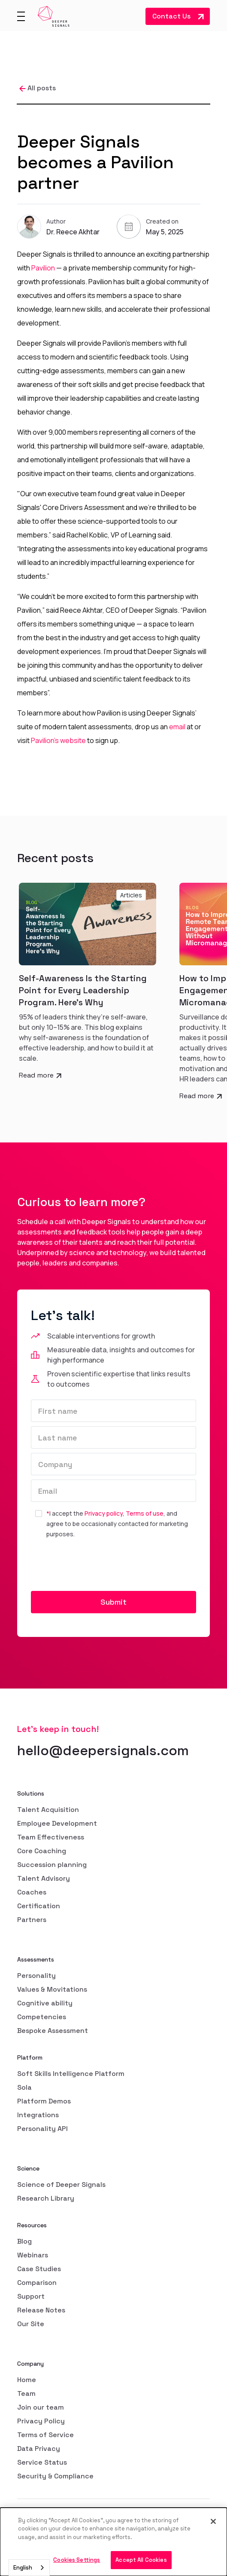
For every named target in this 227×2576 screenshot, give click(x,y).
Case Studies (39, 2268)
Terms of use (144, 1513)
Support (31, 2296)
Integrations (38, 2114)
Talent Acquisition (48, 1809)
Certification (38, 1905)
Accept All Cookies (140, 2560)
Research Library (45, 2198)
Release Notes (41, 2310)
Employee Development (57, 1823)
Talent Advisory (43, 1878)
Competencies (41, 2016)
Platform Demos (44, 2101)
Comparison (37, 2282)
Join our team (40, 2407)
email (177, 726)
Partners (31, 1919)
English (22, 2567)
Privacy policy (104, 1513)
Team (26, 2393)
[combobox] (29, 2567)
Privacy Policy (41, 2421)
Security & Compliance (55, 2476)
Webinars (32, 2255)
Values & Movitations (52, 1989)
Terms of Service (45, 2434)
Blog (24, 2241)
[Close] (213, 2521)
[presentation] (96, 1565)
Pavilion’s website (58, 740)
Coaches (31, 1892)
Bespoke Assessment (52, 2030)
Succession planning (52, 1864)
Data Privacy (38, 2448)
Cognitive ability (45, 2003)
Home (26, 2379)
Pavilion (43, 268)
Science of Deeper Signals (61, 2184)
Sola (24, 2087)
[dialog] (113, 2542)
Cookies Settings (76, 2560)
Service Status (42, 2462)
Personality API (42, 2128)
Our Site (30, 2323)
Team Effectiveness (50, 1837)
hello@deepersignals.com (103, 1750)
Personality (36, 1975)
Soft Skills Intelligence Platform (70, 2073)
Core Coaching (41, 1850)
